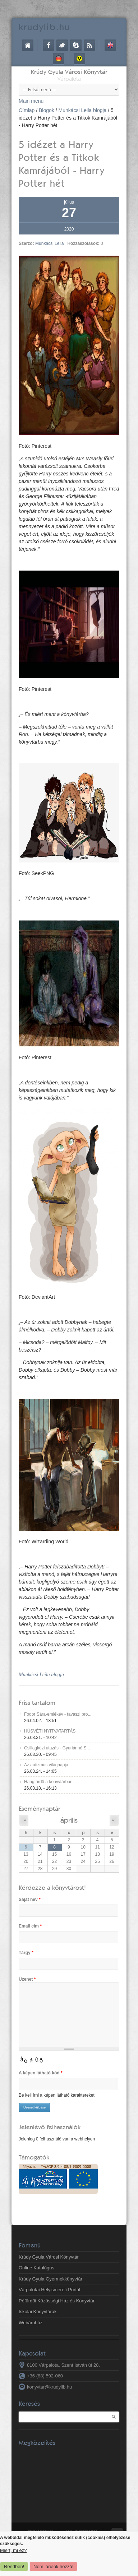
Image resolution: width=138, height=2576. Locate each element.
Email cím (30, 1926)
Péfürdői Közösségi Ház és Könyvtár (57, 2300)
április (69, 1819)
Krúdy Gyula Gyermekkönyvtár (50, 2279)
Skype (76, 45)
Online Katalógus (36, 2267)
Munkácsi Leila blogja (83, 110)
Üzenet (27, 1979)
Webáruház (30, 2322)
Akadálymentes (79, 58)
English (110, 45)
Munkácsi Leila (49, 243)
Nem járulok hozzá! (53, 2566)
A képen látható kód (41, 2072)
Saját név (30, 1899)
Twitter (62, 45)
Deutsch (58, 58)
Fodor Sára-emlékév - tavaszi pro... (57, 1714)
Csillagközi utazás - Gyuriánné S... (57, 1747)
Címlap (27, 45)
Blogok (46, 110)
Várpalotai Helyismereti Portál (49, 2289)
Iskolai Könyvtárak (38, 2311)
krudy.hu (44, 26)
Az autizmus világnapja (46, 1764)
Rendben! (14, 2566)
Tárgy (26, 1952)
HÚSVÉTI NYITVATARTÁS (49, 1731)
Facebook (48, 45)
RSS (89, 45)
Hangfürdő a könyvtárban (48, 1781)
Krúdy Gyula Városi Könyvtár (69, 71)
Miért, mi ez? (13, 2550)
